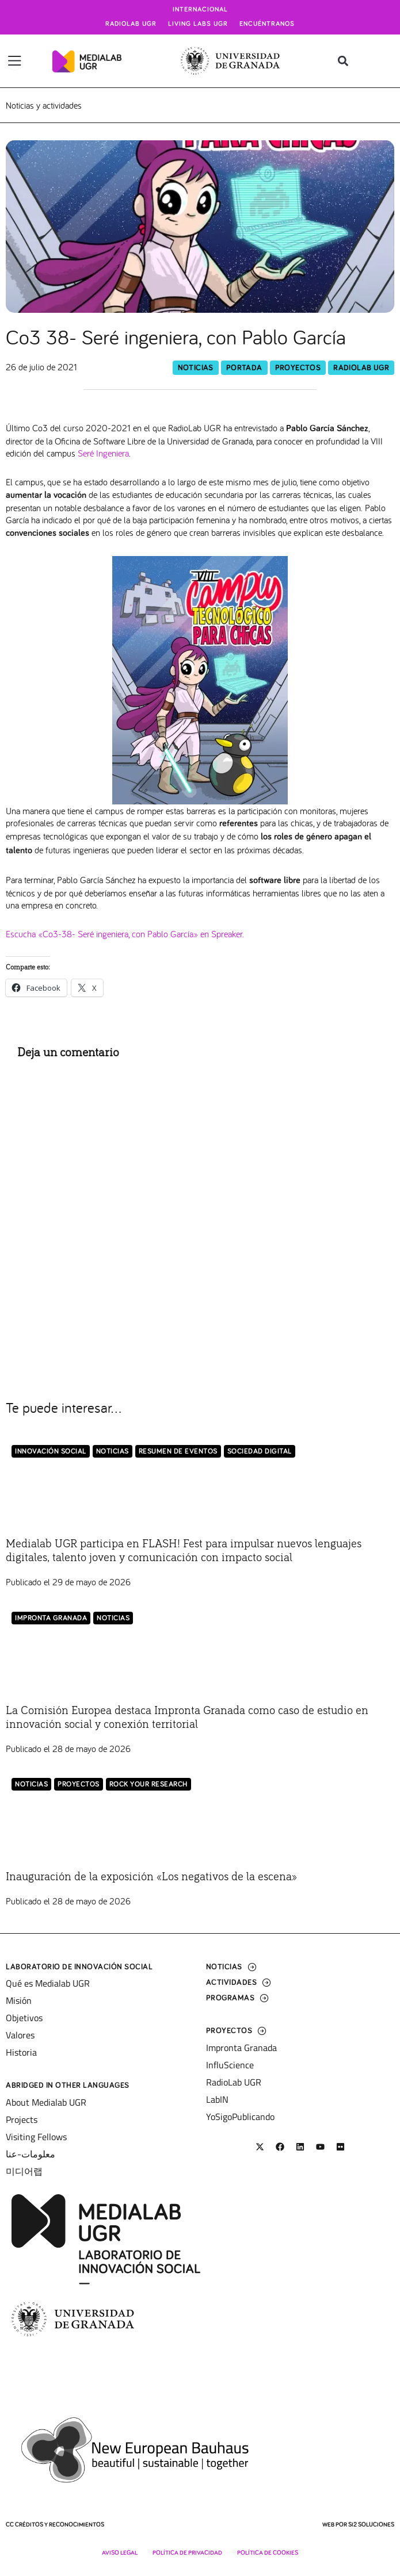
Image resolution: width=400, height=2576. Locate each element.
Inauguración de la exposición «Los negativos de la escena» (151, 1877)
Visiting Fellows (36, 2136)
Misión (19, 2000)
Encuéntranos (267, 24)
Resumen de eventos (178, 1451)
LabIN (217, 2099)
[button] (342, 61)
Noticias (196, 368)
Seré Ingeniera (103, 453)
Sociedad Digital (259, 1451)
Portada (244, 368)
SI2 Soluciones (371, 2524)
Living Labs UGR (198, 24)
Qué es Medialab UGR (48, 1983)
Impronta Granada (51, 1618)
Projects (21, 2119)
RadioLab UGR (361, 368)
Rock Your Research (148, 1784)
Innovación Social (50, 1451)
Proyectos (298, 368)
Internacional (200, 9)
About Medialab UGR (46, 2102)
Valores (20, 2035)
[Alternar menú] (15, 61)
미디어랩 (24, 2171)
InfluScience (230, 2065)
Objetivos (24, 2017)
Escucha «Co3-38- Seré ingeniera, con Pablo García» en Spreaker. (125, 933)
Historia (21, 2052)
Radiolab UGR (131, 24)
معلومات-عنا (30, 2154)
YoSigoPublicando (240, 2116)
